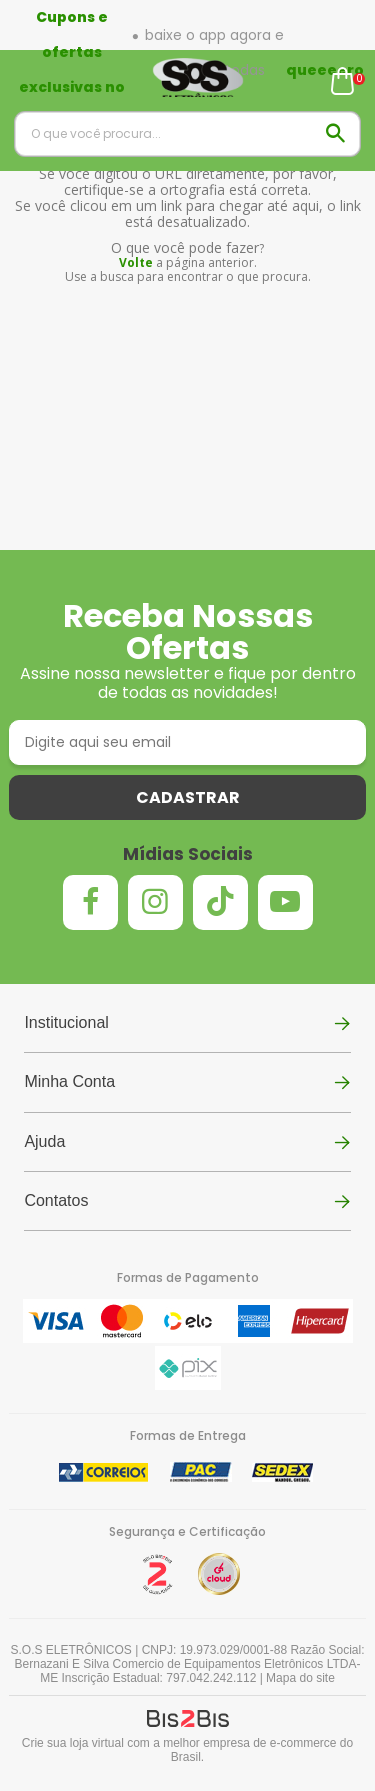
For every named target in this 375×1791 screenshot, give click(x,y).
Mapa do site (300, 1678)
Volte (136, 262)
